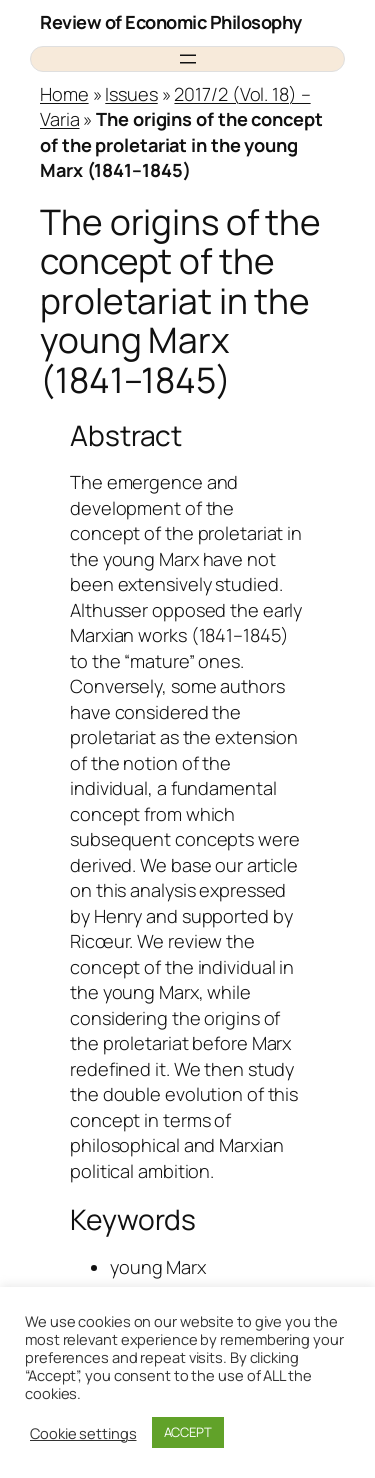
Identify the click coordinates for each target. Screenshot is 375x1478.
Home (64, 94)
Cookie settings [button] (83, 1433)
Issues (131, 94)
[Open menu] (188, 59)
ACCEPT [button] (188, 1432)
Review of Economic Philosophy (171, 22)
